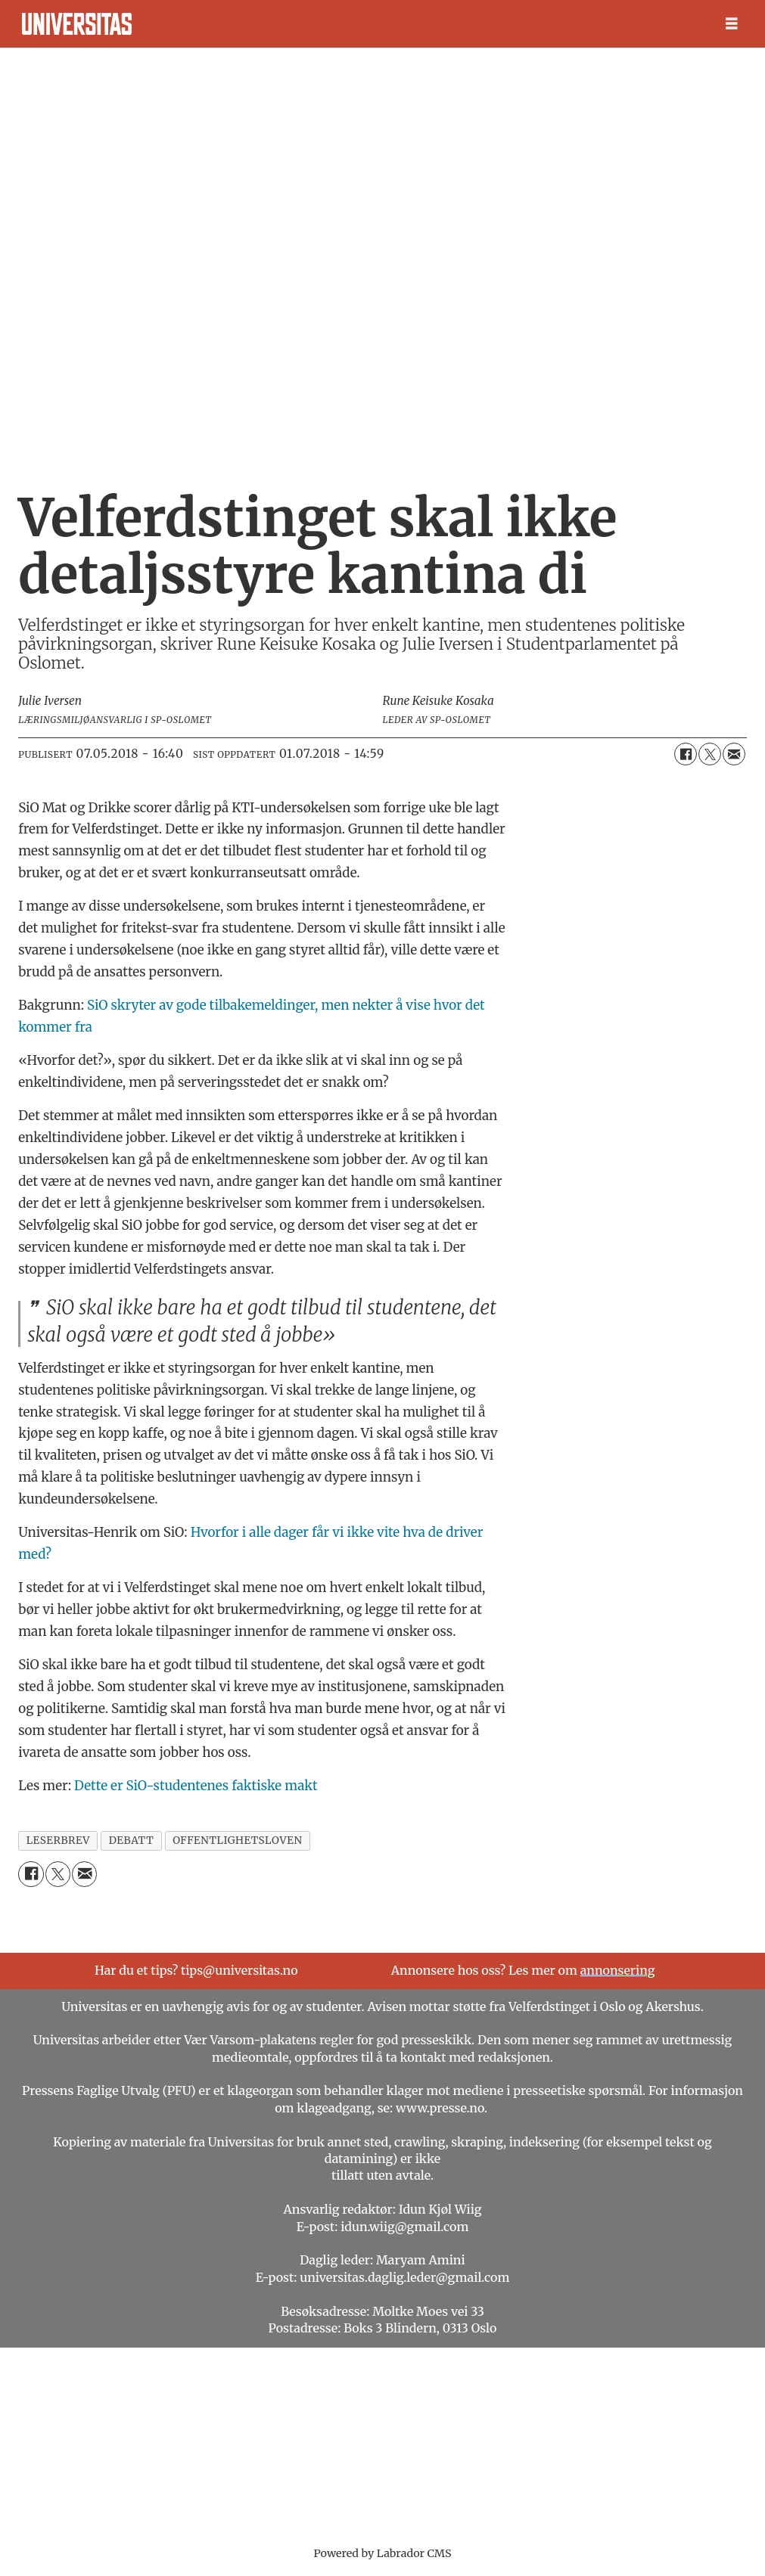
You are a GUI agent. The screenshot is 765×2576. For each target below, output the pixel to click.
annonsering (617, 1970)
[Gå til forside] (77, 24)
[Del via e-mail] (734, 754)
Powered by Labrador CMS (383, 2553)
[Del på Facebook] (685, 754)
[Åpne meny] (731, 23)
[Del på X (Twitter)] (709, 754)
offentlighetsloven (237, 1840)
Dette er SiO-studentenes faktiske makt (196, 1785)
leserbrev (58, 1840)
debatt (131, 1840)
